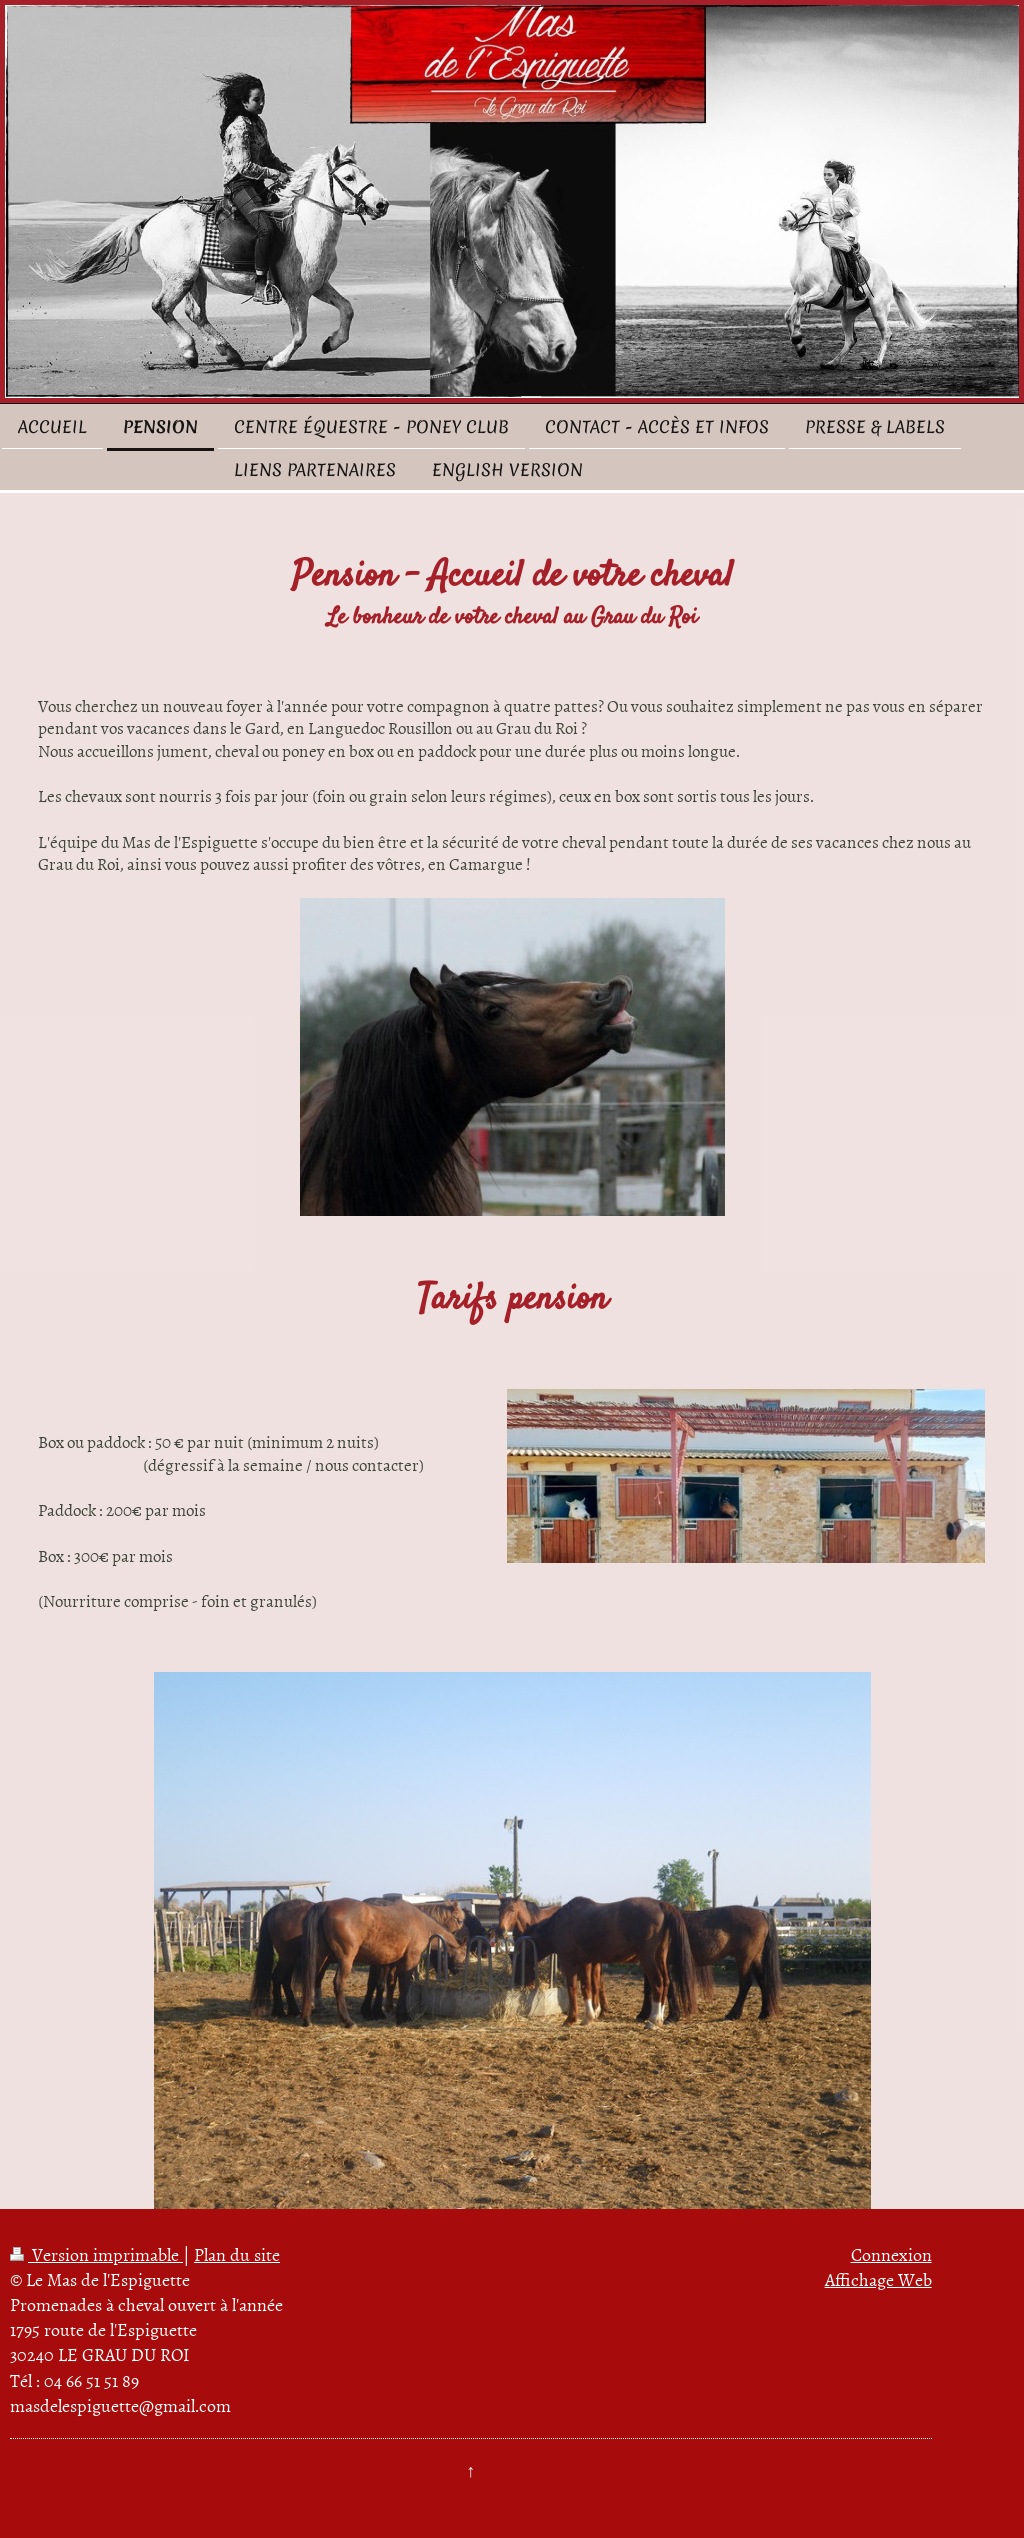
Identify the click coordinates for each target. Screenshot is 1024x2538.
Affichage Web (878, 2279)
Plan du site (237, 2254)
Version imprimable (96, 2254)
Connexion (891, 2254)
